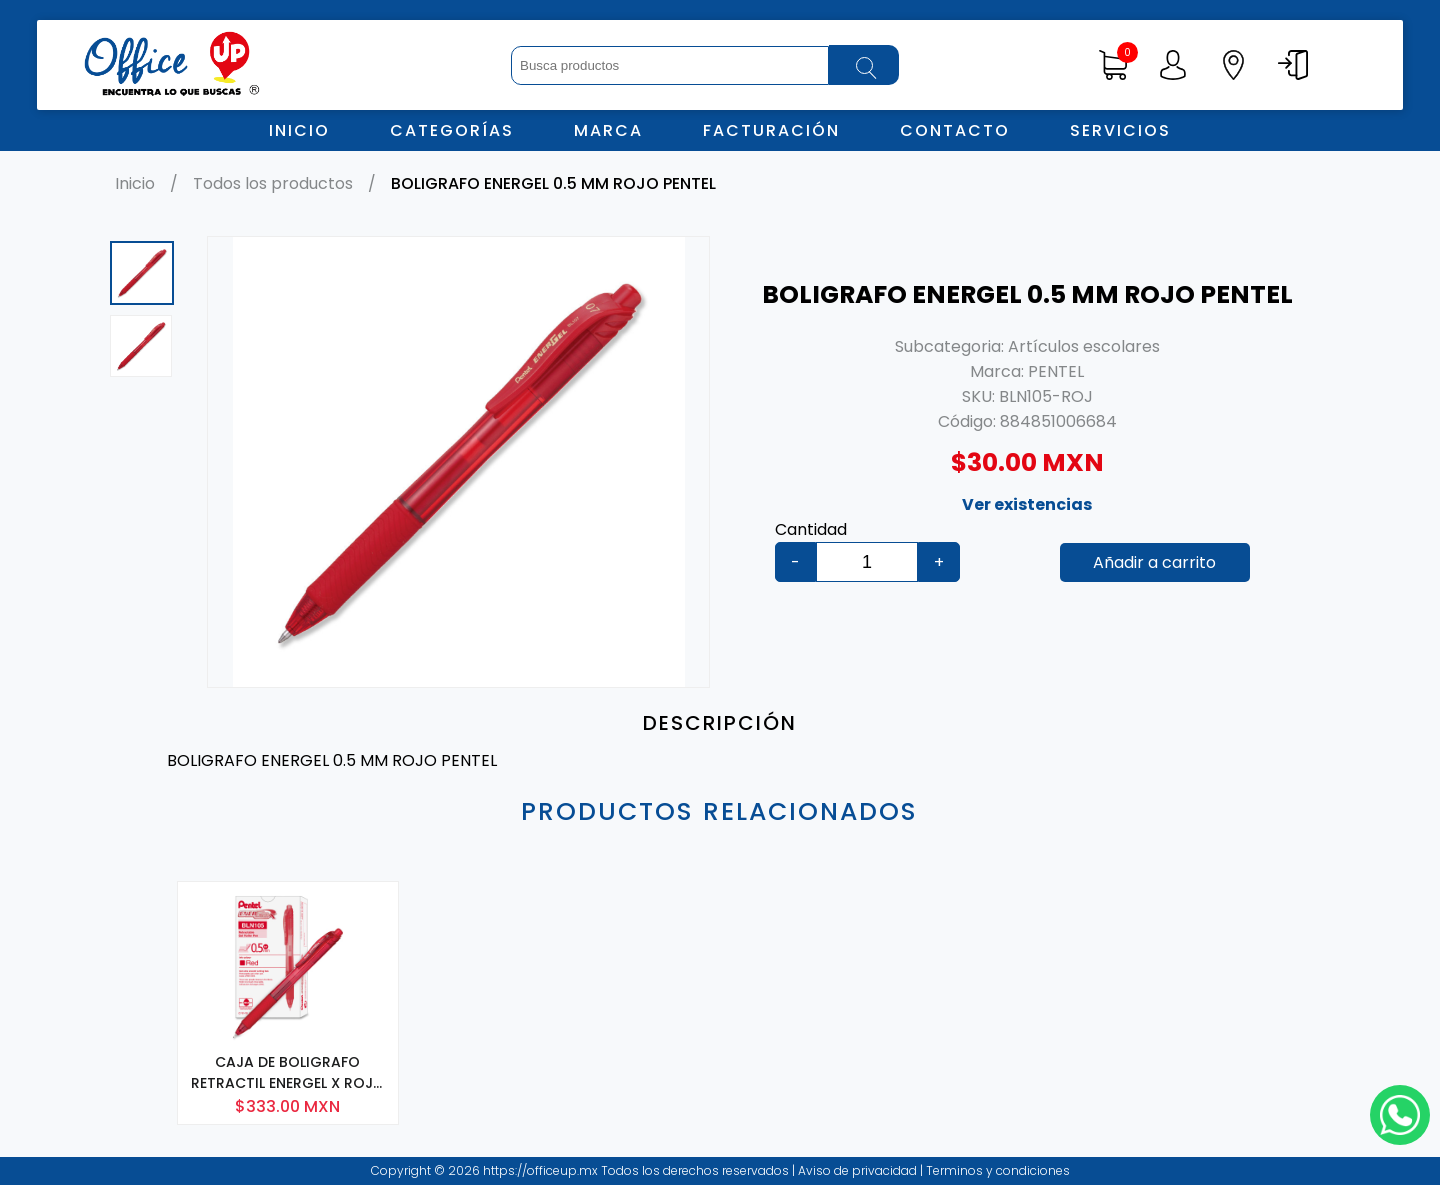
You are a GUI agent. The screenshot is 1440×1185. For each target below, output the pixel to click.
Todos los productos (273, 183)
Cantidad (811, 529)
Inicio (299, 130)
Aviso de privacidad (859, 1170)
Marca (608, 130)
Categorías (452, 130)
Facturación (771, 130)
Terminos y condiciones (996, 1170)
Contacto (955, 130)
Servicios (1120, 130)
